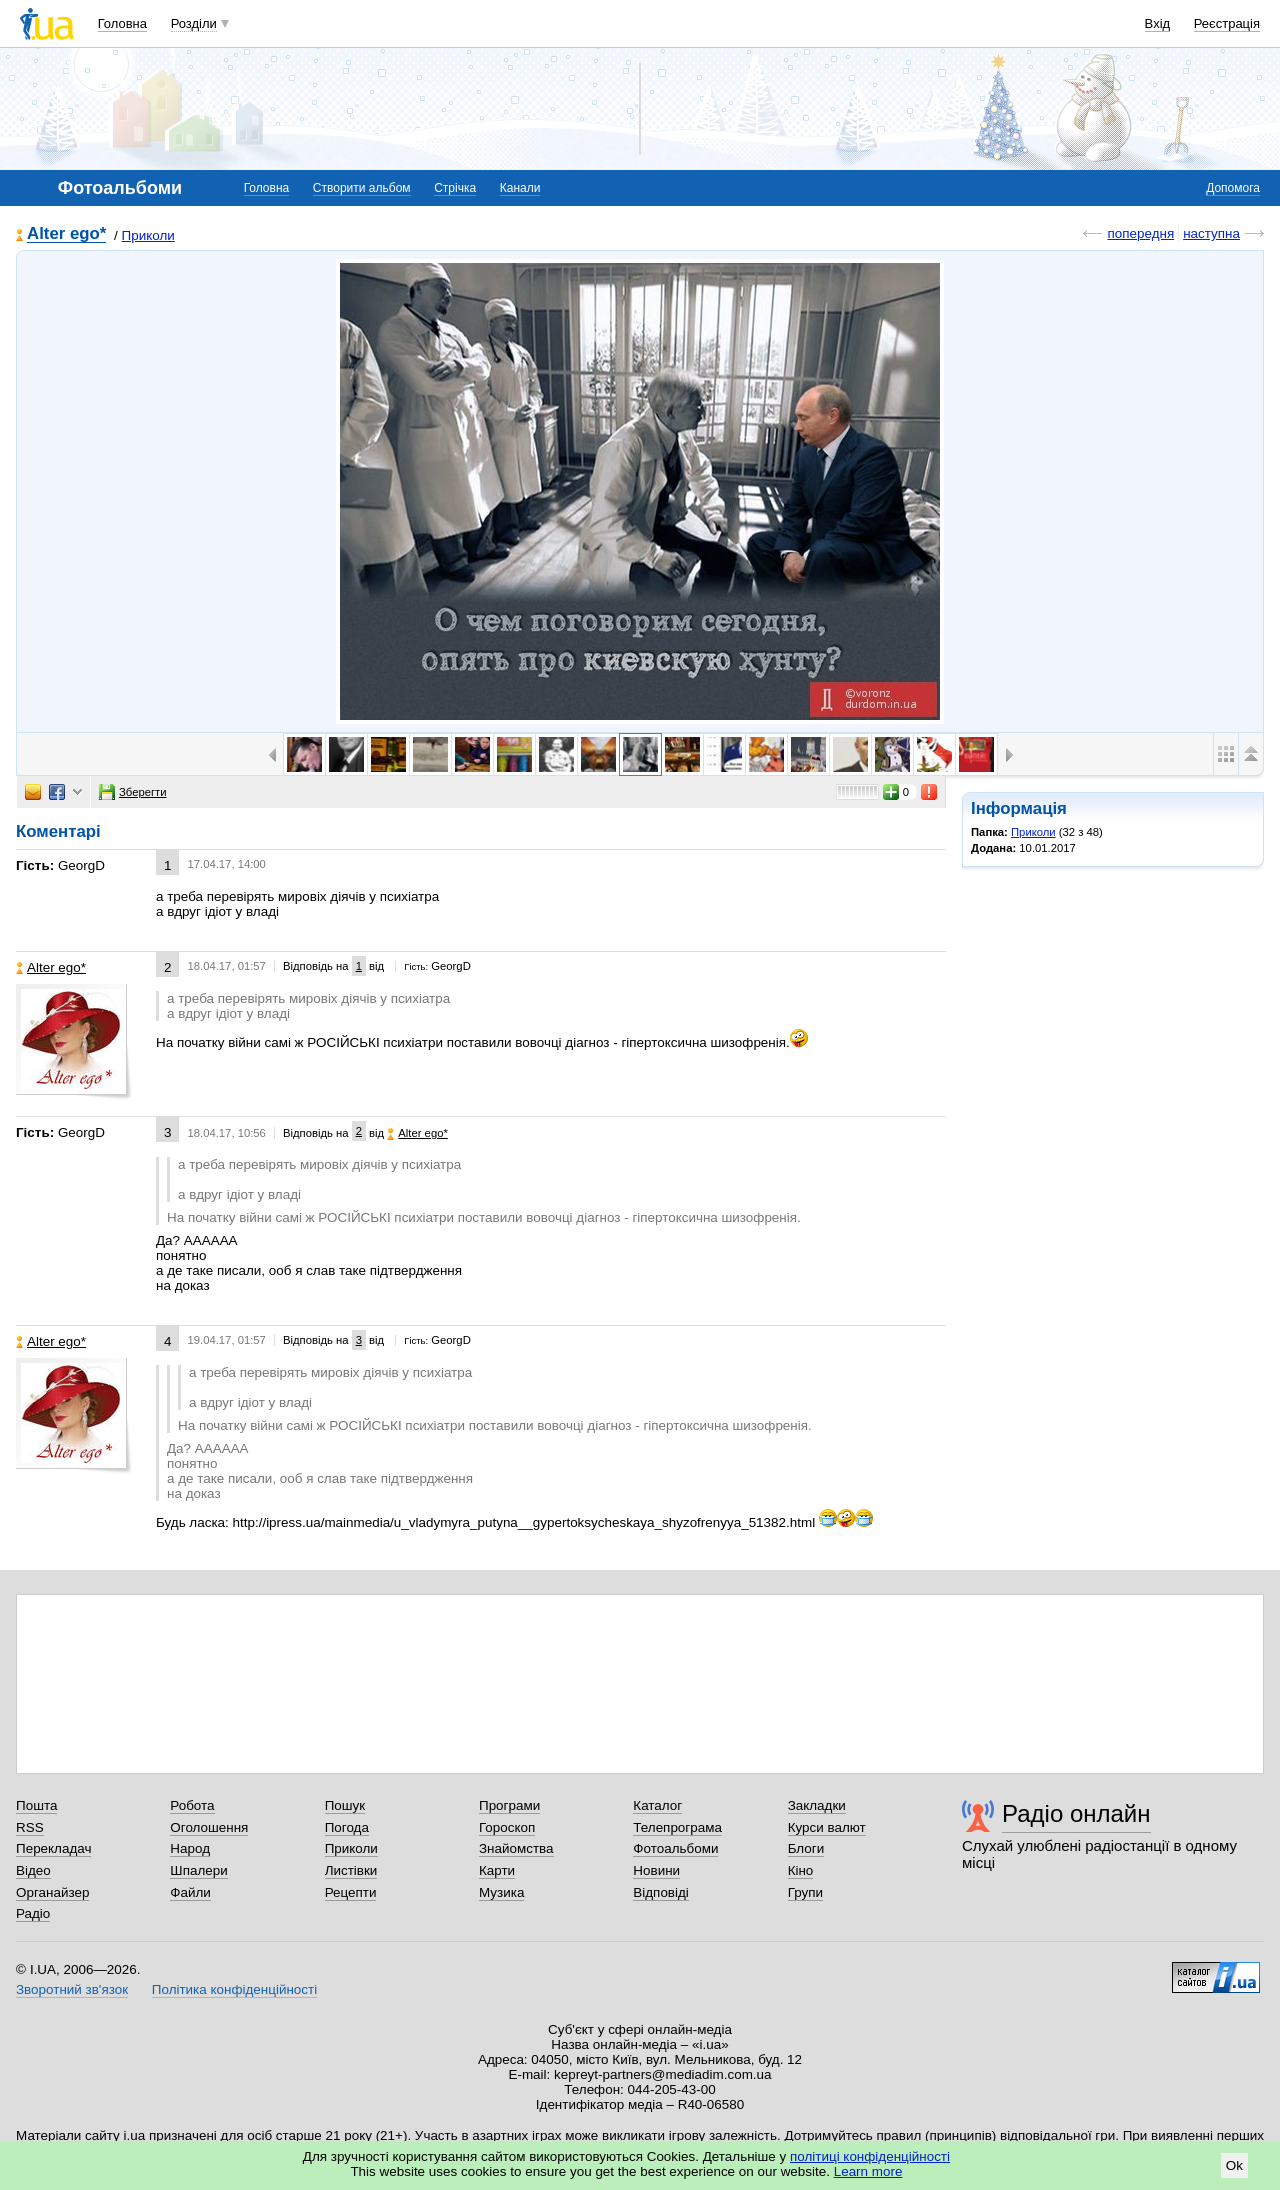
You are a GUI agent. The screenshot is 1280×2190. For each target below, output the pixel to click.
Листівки (351, 1870)
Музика (501, 1892)
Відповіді (661, 1892)
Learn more (868, 2171)
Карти (497, 1870)
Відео (33, 1870)
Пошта (36, 1805)
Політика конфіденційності (234, 1989)
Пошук (345, 1805)
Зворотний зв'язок (72, 1989)
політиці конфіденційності (870, 2156)
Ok (1234, 2165)
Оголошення (209, 1827)
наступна (1211, 233)
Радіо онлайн (1076, 1813)
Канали (520, 188)
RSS (30, 1827)
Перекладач (53, 1848)
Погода (347, 1827)
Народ (190, 1848)
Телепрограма (677, 1827)
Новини (656, 1870)
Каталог (657, 1805)
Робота (192, 1805)
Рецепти (351, 1892)
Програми (509, 1805)
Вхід (1158, 23)
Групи (805, 1892)
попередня (1140, 233)
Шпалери (198, 1870)
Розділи (194, 23)
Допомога (1233, 188)
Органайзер (52, 1892)
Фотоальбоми (675, 1848)
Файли (190, 1892)
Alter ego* (66, 234)
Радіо (33, 1913)
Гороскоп (507, 1827)
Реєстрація (1227, 23)
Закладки (817, 1805)
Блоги (806, 1848)
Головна (122, 23)
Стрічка (455, 188)
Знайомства (516, 1848)
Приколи (148, 235)
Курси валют (827, 1827)
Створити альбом (362, 188)
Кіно (801, 1870)
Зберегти (133, 792)
